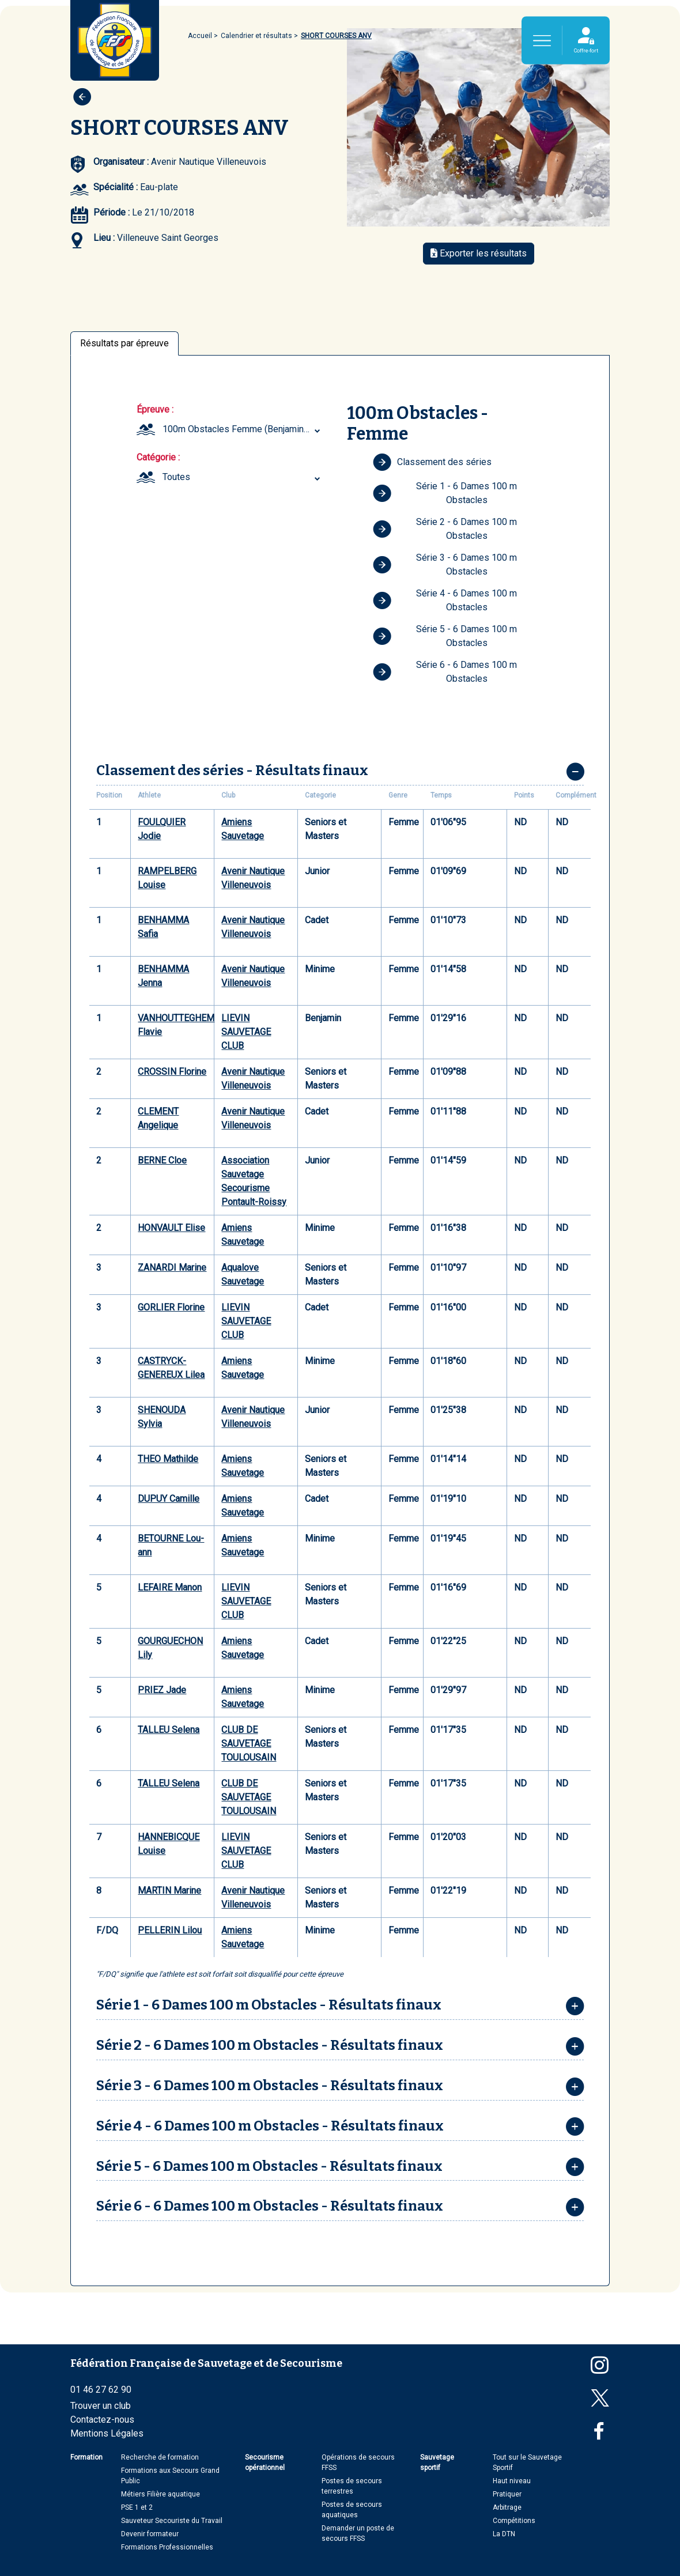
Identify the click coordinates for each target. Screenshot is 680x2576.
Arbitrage (507, 2507)
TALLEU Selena (168, 1729)
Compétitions (514, 2521)
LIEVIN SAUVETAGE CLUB (246, 1032)
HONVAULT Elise (171, 1227)
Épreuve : (155, 409)
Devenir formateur (150, 2534)
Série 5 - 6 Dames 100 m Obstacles (445, 636)
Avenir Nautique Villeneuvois (253, 878)
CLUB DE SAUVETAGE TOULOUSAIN (248, 1743)
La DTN (504, 2534)
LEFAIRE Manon (170, 1587)
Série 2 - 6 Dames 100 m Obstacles (445, 528)
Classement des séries (432, 462)
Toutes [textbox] (176, 476)
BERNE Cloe (162, 1160)
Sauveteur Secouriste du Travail (171, 2521)
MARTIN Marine (169, 1890)
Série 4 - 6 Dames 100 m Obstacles (445, 600)
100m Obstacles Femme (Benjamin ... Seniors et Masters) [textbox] (243, 429)
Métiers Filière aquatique (160, 2494)
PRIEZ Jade (162, 1689)
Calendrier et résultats (256, 36)
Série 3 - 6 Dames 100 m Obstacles (445, 564)
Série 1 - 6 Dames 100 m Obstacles (445, 493)
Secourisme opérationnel (265, 2462)
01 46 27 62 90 (100, 2389)
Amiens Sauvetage (242, 829)
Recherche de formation (160, 2457)
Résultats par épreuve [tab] (124, 343)
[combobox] (243, 429)
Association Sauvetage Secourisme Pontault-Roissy (253, 1181)
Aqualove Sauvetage (242, 1274)
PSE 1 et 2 (137, 2507)
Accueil (200, 36)
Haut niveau (512, 2481)
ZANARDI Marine (172, 1267)
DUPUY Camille (168, 1498)
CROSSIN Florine (172, 1071)
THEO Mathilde (168, 1458)
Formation (86, 2457)
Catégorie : (158, 457)
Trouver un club (100, 2405)
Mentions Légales (106, 2433)
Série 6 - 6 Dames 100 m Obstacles (445, 671)
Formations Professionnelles (167, 2547)
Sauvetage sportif (437, 2462)
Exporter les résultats (478, 253)
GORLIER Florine (171, 1307)
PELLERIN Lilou (170, 1930)
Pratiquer (507, 2494)
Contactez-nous (102, 2419)
